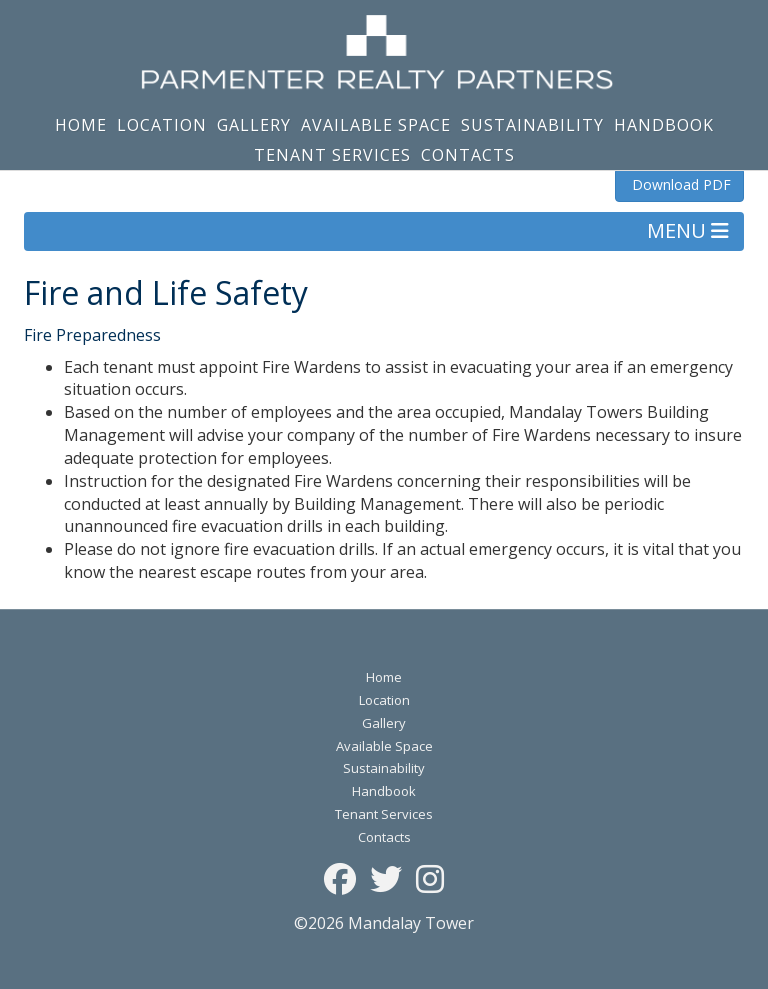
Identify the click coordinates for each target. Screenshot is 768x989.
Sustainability (532, 125)
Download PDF (679, 184)
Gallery (254, 125)
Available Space (376, 125)
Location (162, 125)
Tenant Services (332, 155)
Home (81, 125)
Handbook (664, 125)
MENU (688, 230)
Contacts (468, 155)
